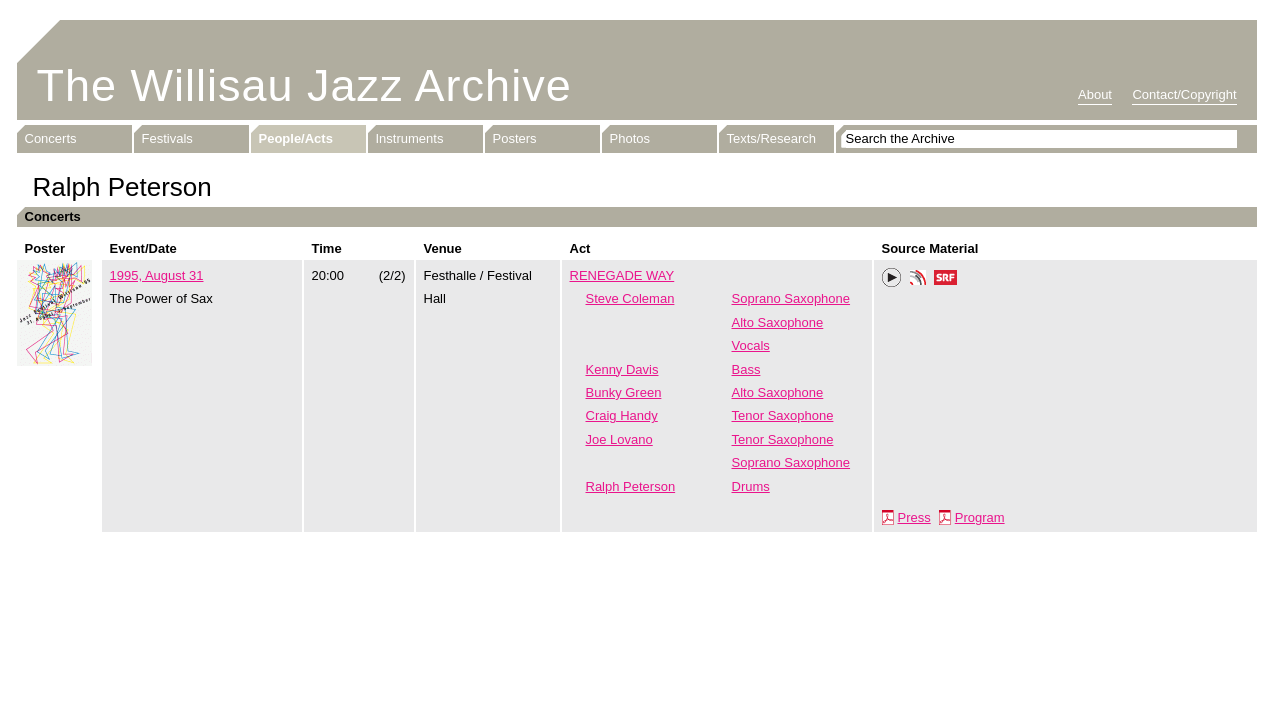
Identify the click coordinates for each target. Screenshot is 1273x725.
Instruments (410, 138)
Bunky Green (624, 392)
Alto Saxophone (778, 322)
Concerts (51, 138)
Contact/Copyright (1184, 94)
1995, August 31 (157, 275)
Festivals (167, 138)
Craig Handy (622, 415)
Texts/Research (772, 138)
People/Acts (296, 138)
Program (980, 517)
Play (892, 278)
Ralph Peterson (631, 486)
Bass (746, 369)
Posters (515, 138)
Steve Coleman (630, 298)
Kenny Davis (622, 369)
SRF (946, 280)
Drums (751, 486)
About (1095, 94)
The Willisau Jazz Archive (304, 85)
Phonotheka (918, 280)
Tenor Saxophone (783, 415)
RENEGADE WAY (622, 275)
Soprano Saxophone (791, 298)
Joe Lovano (619, 439)
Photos (630, 138)
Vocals (751, 345)
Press (914, 517)
